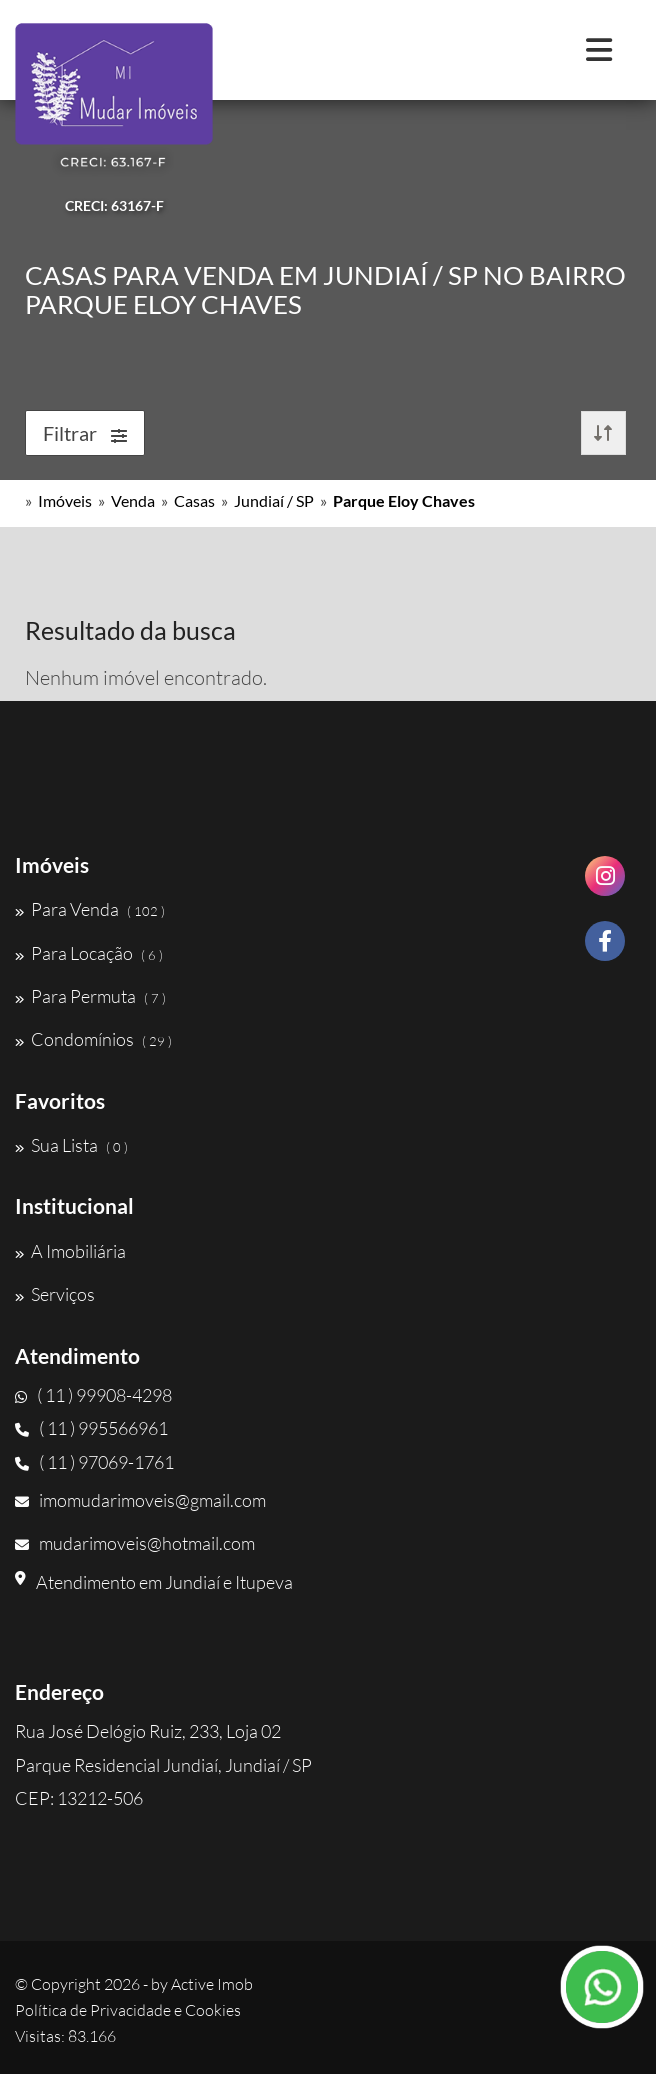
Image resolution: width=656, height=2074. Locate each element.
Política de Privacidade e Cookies (128, 2010)
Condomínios (93, 1039)
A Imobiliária (70, 1251)
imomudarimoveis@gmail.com (140, 1500)
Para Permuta (90, 996)
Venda (133, 500)
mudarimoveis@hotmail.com (135, 1543)
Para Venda (90, 909)
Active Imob (212, 1984)
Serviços (55, 1294)
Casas (194, 500)
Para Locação (89, 953)
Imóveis (65, 500)
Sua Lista (71, 1145)
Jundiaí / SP (274, 500)
